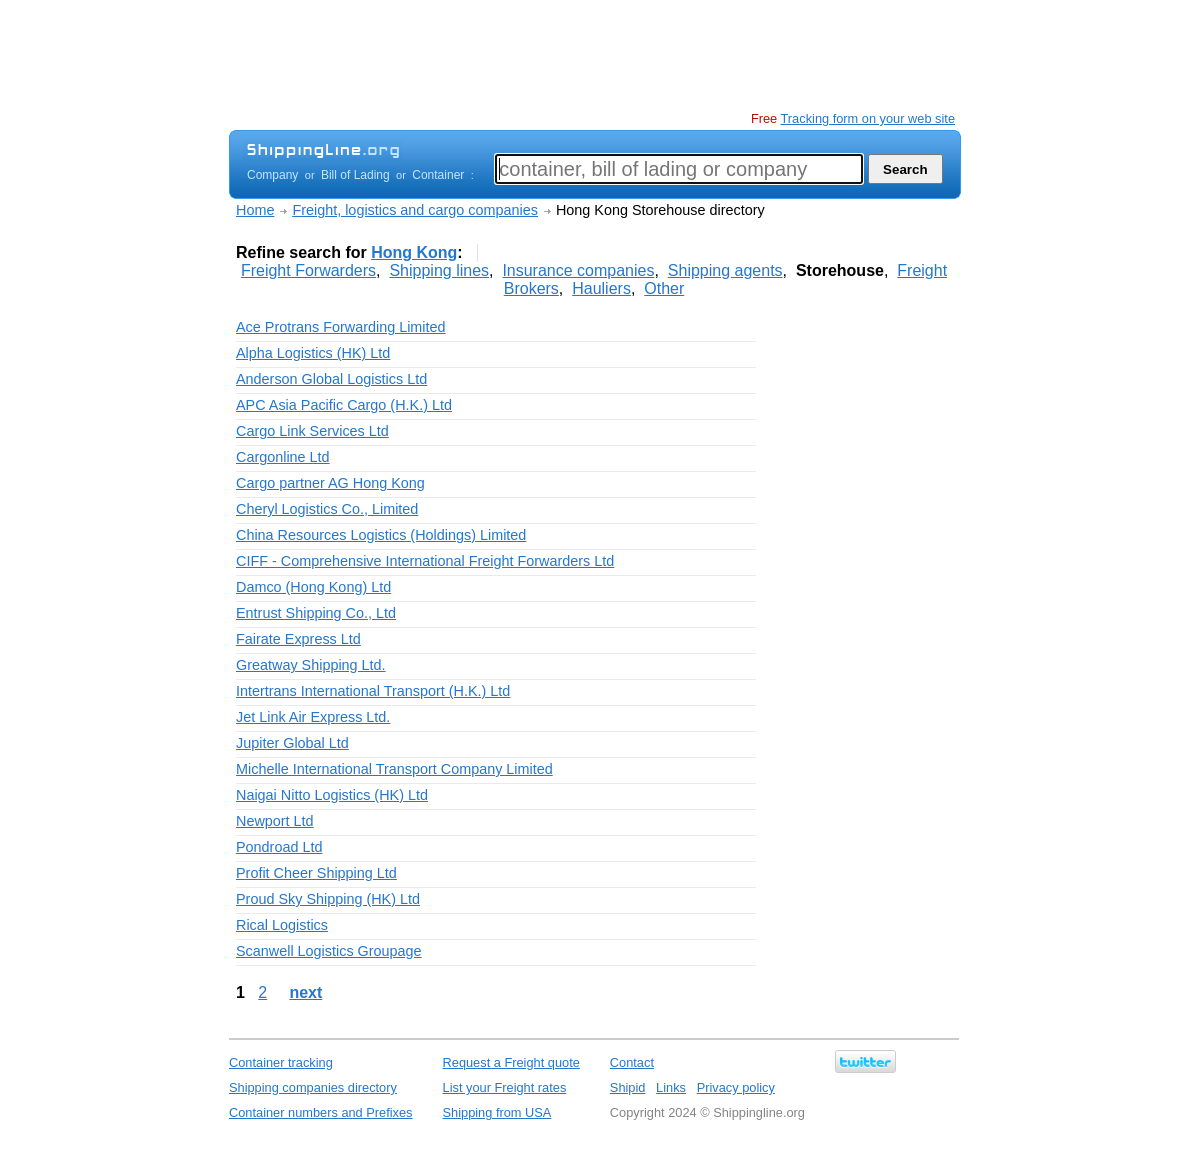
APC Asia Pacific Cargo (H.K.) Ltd (344, 405)
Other (664, 288)
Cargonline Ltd (283, 457)
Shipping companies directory (313, 1087)
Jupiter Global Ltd (292, 743)
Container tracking (281, 1062)
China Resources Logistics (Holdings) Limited (381, 535)
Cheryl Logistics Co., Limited (327, 509)
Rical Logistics (282, 925)
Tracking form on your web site (868, 118)
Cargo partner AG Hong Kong (330, 483)
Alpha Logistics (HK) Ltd (313, 353)
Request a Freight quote (511, 1062)
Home (255, 210)
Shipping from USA (497, 1112)
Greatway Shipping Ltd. (311, 665)
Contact (632, 1062)
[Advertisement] (593, 55)
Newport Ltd (275, 821)
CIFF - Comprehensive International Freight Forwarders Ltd (425, 561)
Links (671, 1087)
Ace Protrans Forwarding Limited (341, 327)
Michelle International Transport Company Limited (394, 769)
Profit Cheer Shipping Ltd (316, 873)
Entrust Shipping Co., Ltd (316, 613)
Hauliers (601, 288)
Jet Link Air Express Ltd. (313, 717)
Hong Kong (414, 252)
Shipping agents (725, 270)
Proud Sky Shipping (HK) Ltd (328, 899)
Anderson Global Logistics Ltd (331, 379)
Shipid (628, 1087)
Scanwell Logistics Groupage (329, 951)
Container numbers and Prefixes (321, 1112)
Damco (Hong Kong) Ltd (313, 587)
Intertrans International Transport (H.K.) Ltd (373, 691)
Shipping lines (439, 270)
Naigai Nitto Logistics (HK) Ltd (332, 795)
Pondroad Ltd (279, 847)
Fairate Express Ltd (298, 639)
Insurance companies (578, 270)
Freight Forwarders (308, 270)
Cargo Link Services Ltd (312, 431)
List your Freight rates (505, 1087)
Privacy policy (736, 1087)
